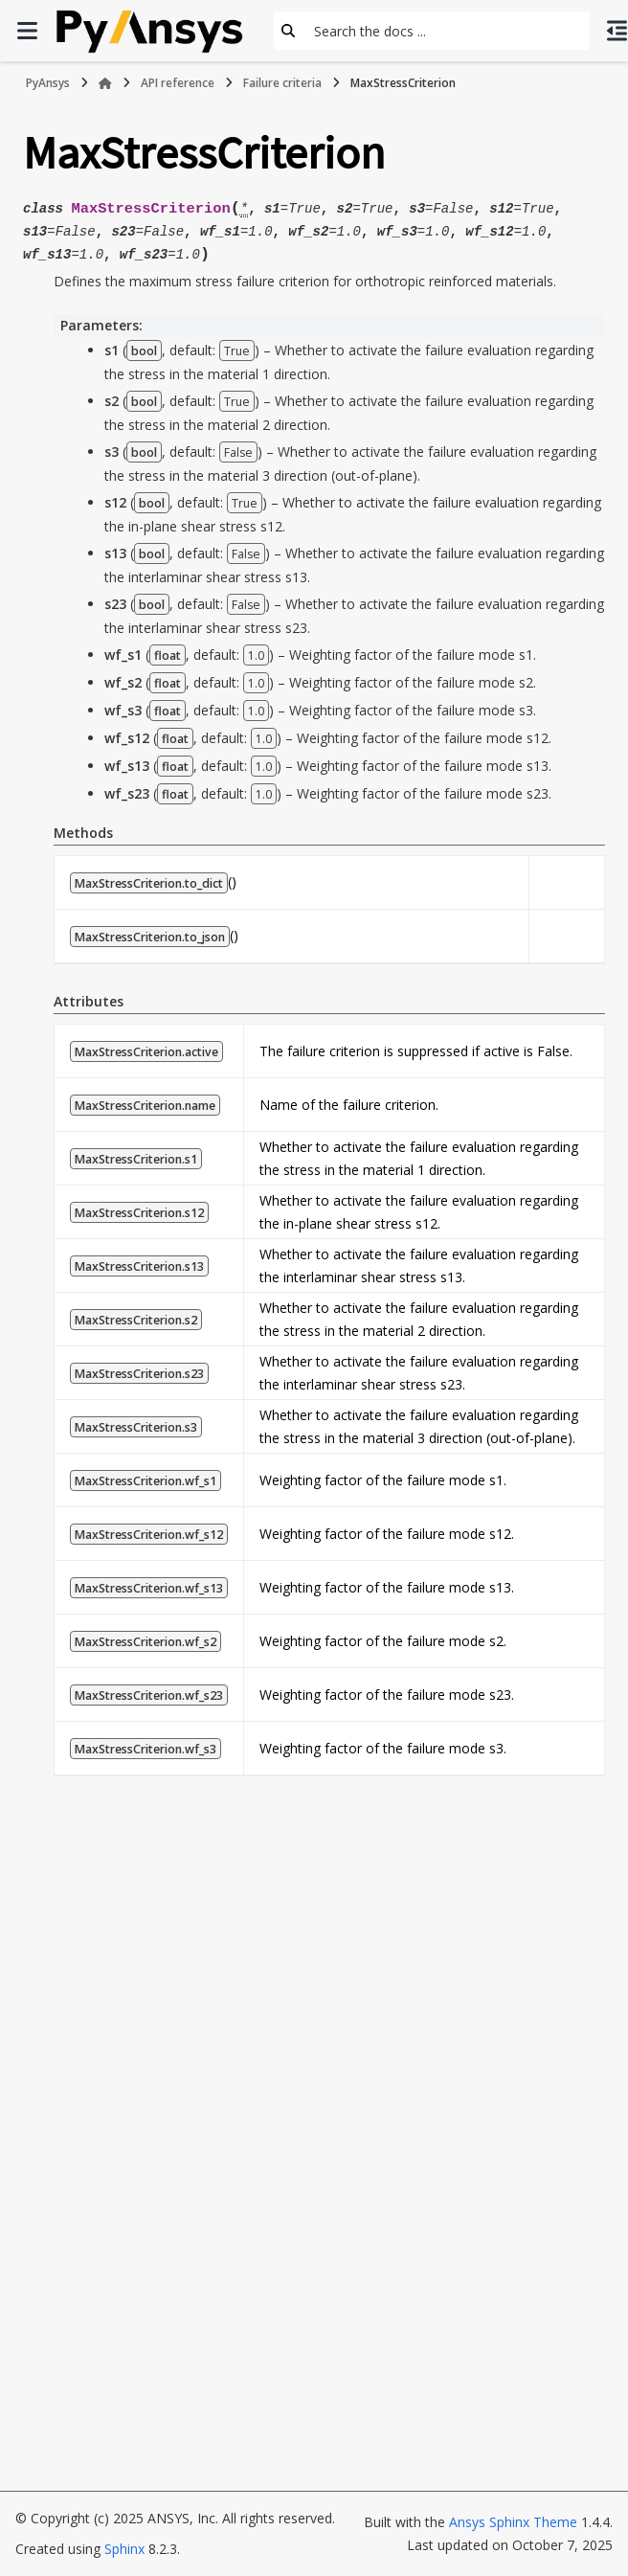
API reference (177, 83)
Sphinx (124, 2549)
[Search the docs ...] (446, 30)
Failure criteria (282, 83)
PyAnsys (48, 83)
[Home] (105, 83)
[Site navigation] (26, 30)
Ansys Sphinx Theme (513, 2522)
